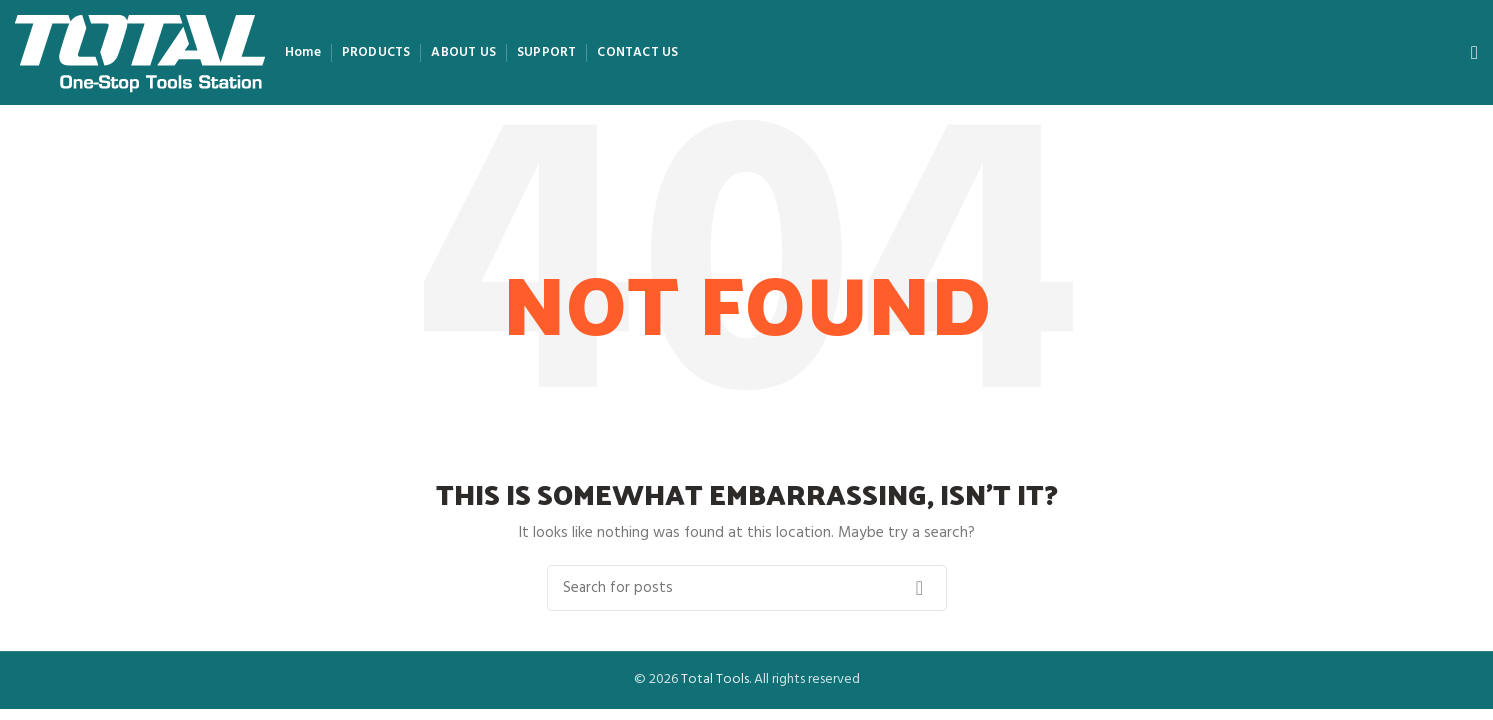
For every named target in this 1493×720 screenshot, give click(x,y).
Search (920, 588)
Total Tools (715, 679)
